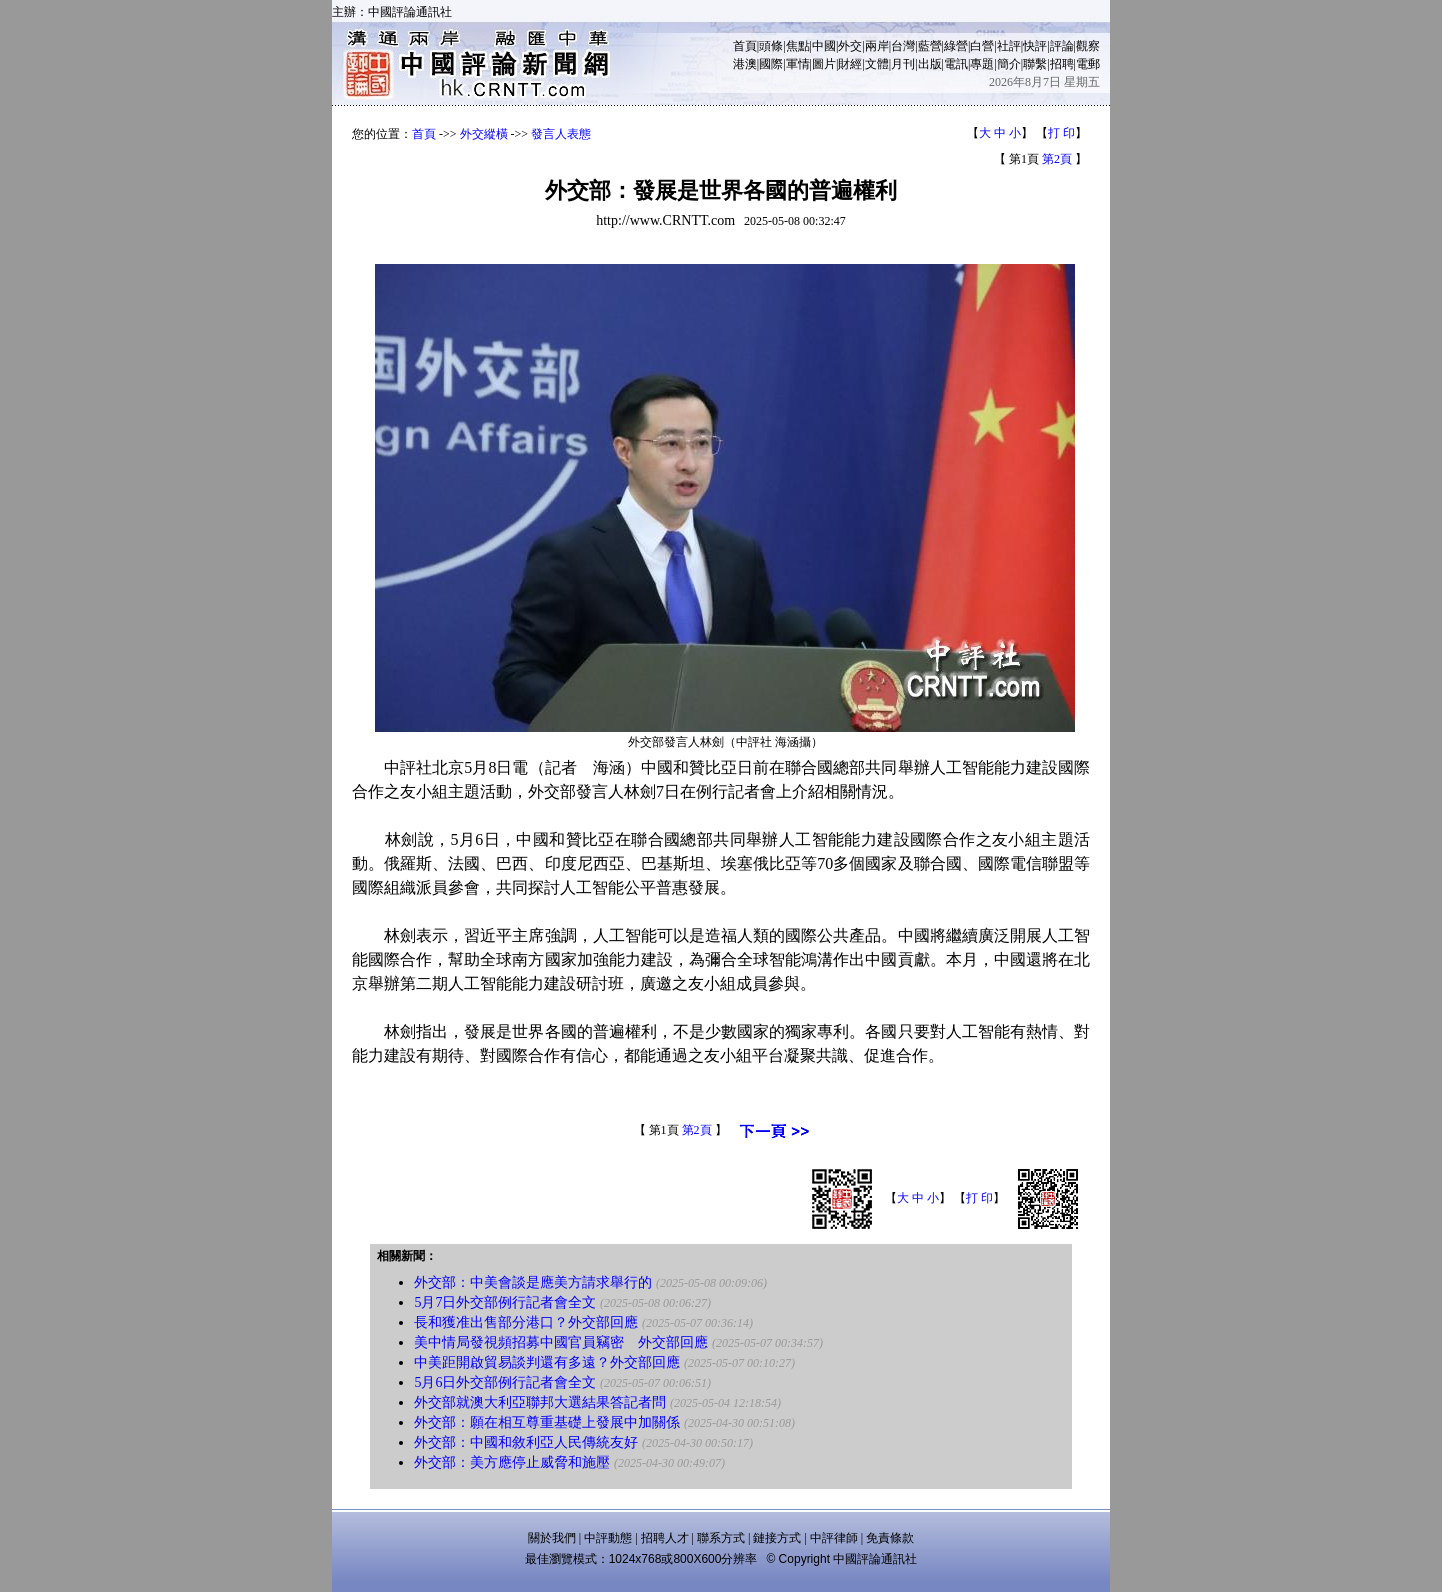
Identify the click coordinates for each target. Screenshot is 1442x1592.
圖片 (824, 64)
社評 (1009, 46)
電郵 (1088, 64)
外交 (850, 46)
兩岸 (877, 46)
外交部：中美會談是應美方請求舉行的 (533, 1282)
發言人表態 (561, 134)
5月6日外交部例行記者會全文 (505, 1382)
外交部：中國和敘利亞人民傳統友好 (526, 1442)
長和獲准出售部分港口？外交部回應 (526, 1322)
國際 (771, 64)
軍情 (798, 64)
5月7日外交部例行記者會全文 (505, 1302)
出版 (930, 64)
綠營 (956, 46)
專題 (982, 64)
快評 (1035, 46)
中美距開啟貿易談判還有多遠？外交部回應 (547, 1362)
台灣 (903, 46)
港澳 (745, 64)
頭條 (771, 46)
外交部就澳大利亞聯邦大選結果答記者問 (540, 1402)
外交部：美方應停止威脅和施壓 (512, 1462)
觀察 (1088, 46)
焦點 (798, 46)
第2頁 (1057, 159)
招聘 (1062, 64)
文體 (877, 64)
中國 (824, 46)
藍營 (930, 46)
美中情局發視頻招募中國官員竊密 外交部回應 (561, 1342)
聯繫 (1035, 64)
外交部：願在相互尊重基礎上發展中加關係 (547, 1422)
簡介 (1009, 64)
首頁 (745, 46)
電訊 (956, 64)
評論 (1062, 46)
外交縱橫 (484, 134)
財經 (850, 64)
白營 (982, 46)
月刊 (903, 64)
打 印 (1061, 133)
